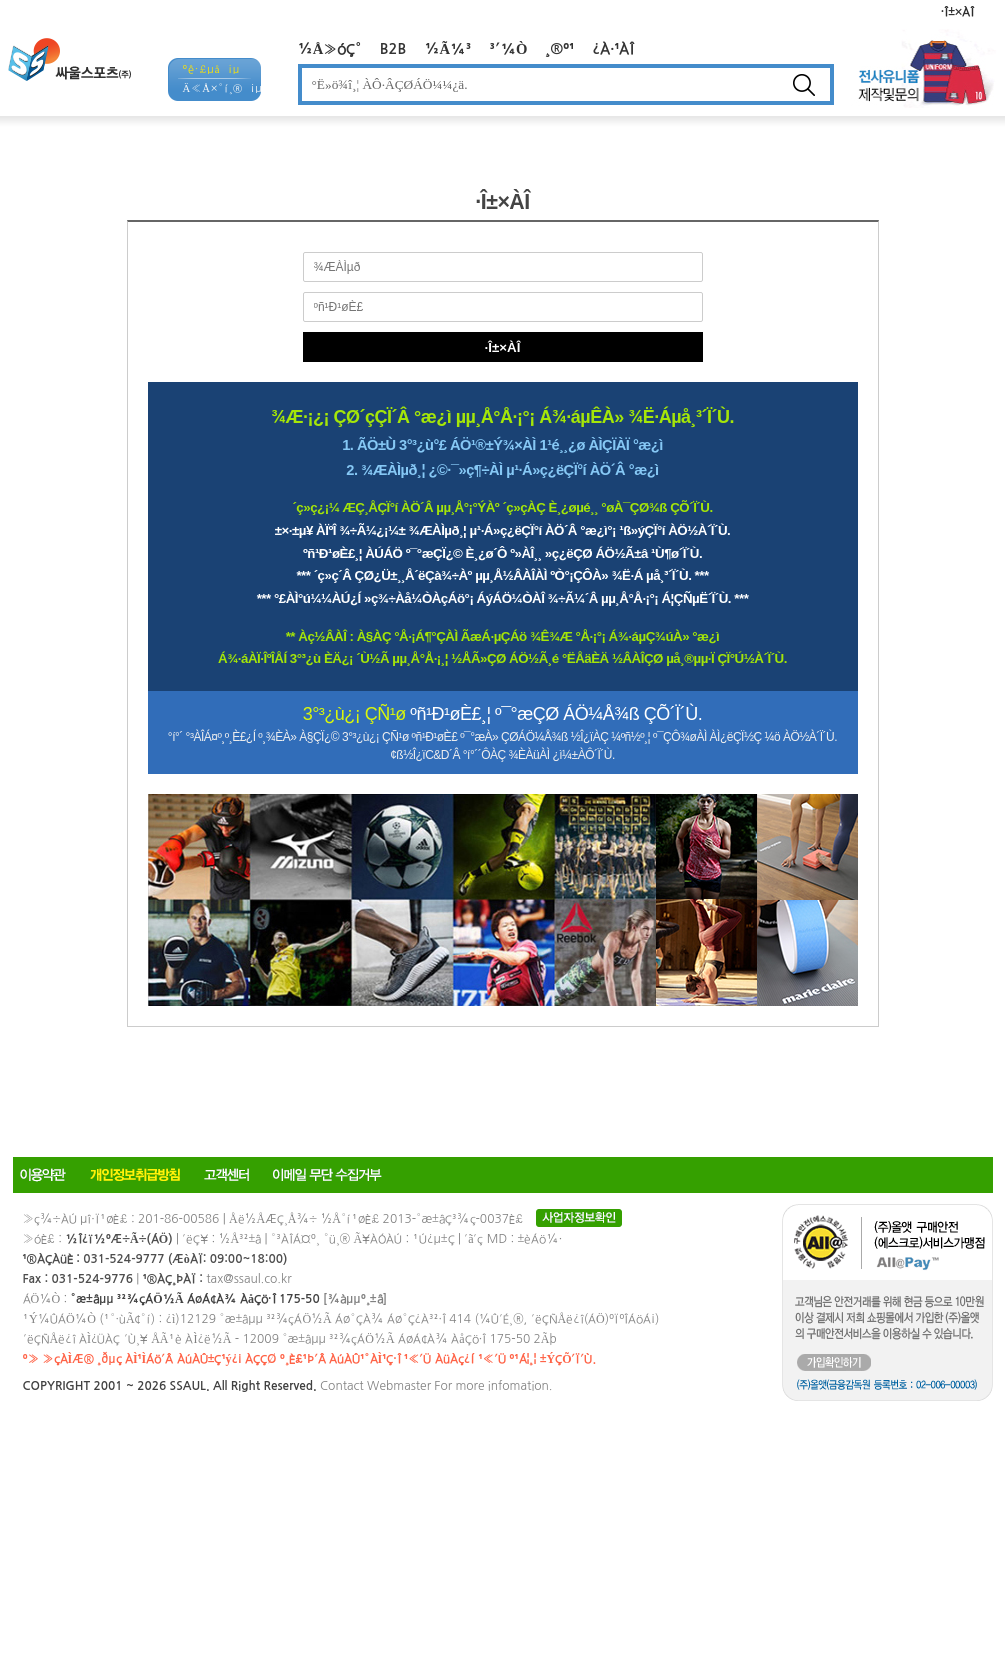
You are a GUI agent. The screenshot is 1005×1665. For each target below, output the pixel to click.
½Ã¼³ (447, 49)
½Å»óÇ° (330, 49)
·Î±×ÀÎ (957, 12)
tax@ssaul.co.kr (248, 1279)
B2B (393, 49)
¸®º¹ (559, 49)
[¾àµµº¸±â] (355, 1299)
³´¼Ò (509, 49)
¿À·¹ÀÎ (613, 49)
